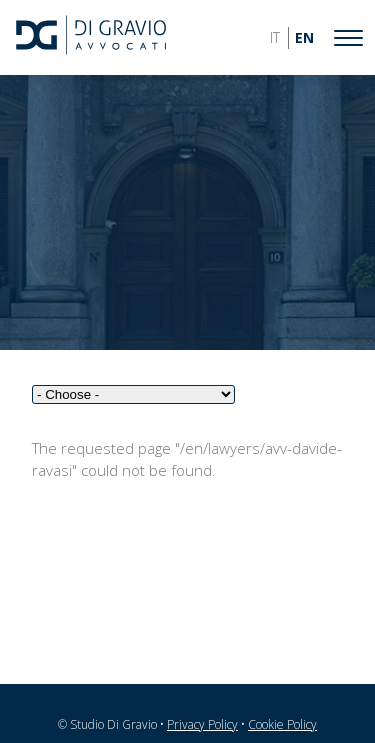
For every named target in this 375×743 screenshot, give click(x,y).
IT (275, 37)
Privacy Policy (202, 724)
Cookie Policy (282, 724)
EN (304, 37)
